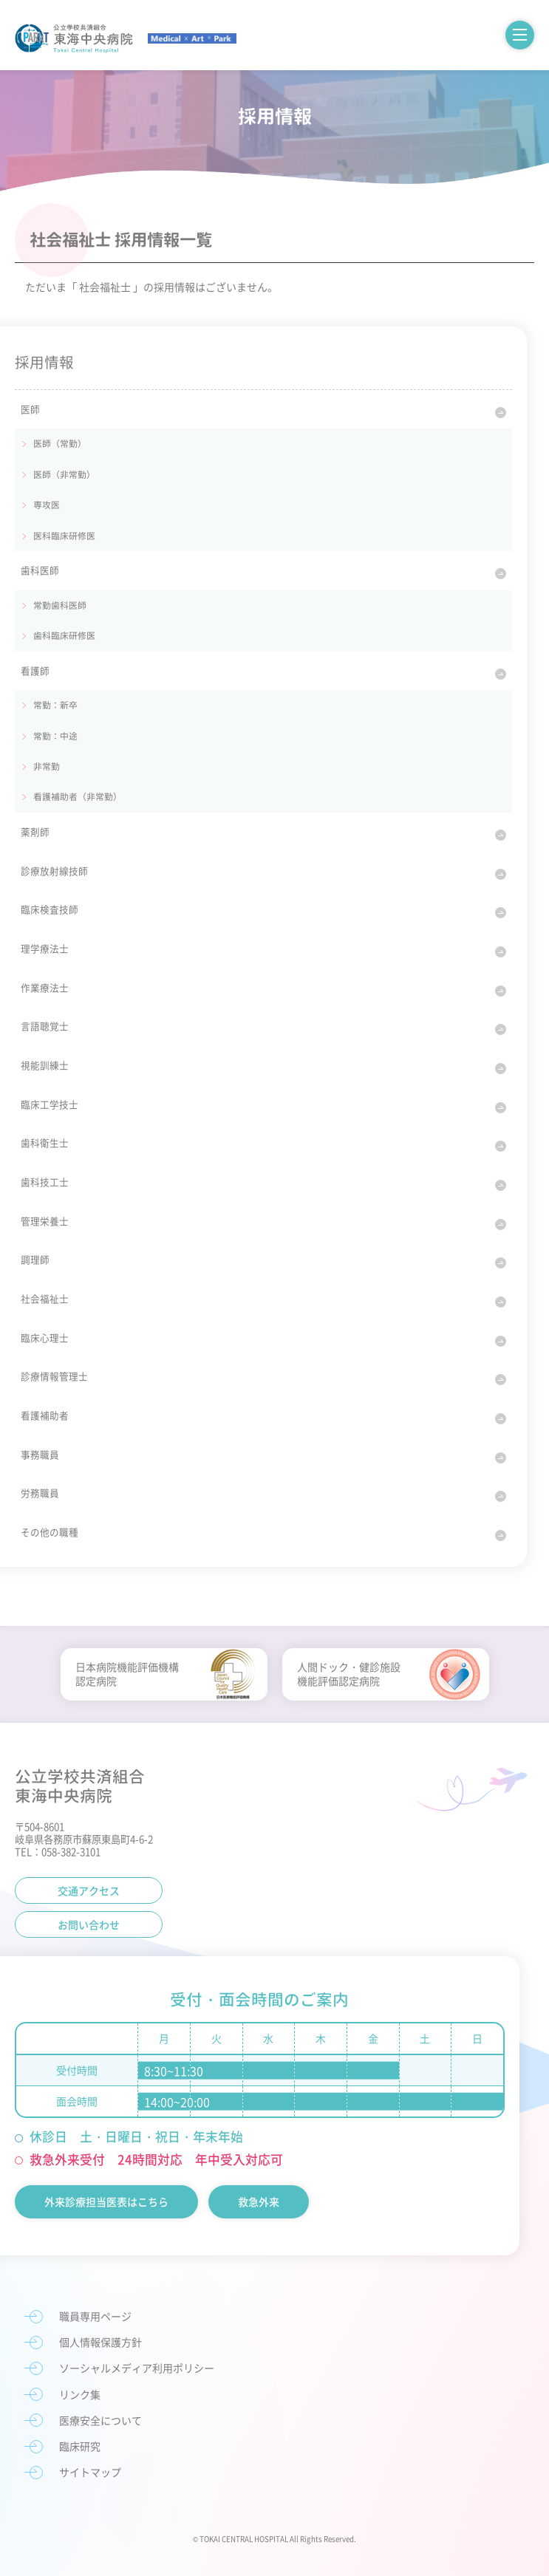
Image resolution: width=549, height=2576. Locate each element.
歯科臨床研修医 (64, 635)
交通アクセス (89, 1890)
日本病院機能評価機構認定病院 (127, 1674)
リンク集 (79, 2394)
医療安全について (100, 2420)
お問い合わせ (89, 1924)
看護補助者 (45, 1415)
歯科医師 (40, 570)
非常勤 (46, 766)
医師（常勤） (59, 443)
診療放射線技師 (54, 871)
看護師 (35, 670)
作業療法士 (45, 987)
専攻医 (46, 504)
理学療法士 (45, 948)
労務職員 (40, 1493)
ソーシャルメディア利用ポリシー (136, 2367)
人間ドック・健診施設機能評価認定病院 (348, 1674)
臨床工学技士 (49, 1104)
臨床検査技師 (49, 909)
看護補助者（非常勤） (77, 796)
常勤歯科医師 (59, 605)
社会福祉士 (45, 1298)
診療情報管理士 (54, 1376)
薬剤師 (35, 831)
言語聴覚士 (45, 1026)
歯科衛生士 (45, 1142)
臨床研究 (79, 2446)
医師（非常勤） (64, 474)
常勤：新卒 (55, 704)
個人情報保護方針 (100, 2341)
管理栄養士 (45, 1221)
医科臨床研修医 (64, 535)
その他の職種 (49, 1532)
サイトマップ (90, 2471)
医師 (30, 409)
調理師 (35, 1259)
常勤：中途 (55, 735)
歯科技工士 (45, 1182)
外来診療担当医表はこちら (106, 2201)
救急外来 (258, 2201)
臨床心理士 (45, 1337)
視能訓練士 (45, 1065)
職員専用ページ (95, 2316)
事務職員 (40, 1454)
